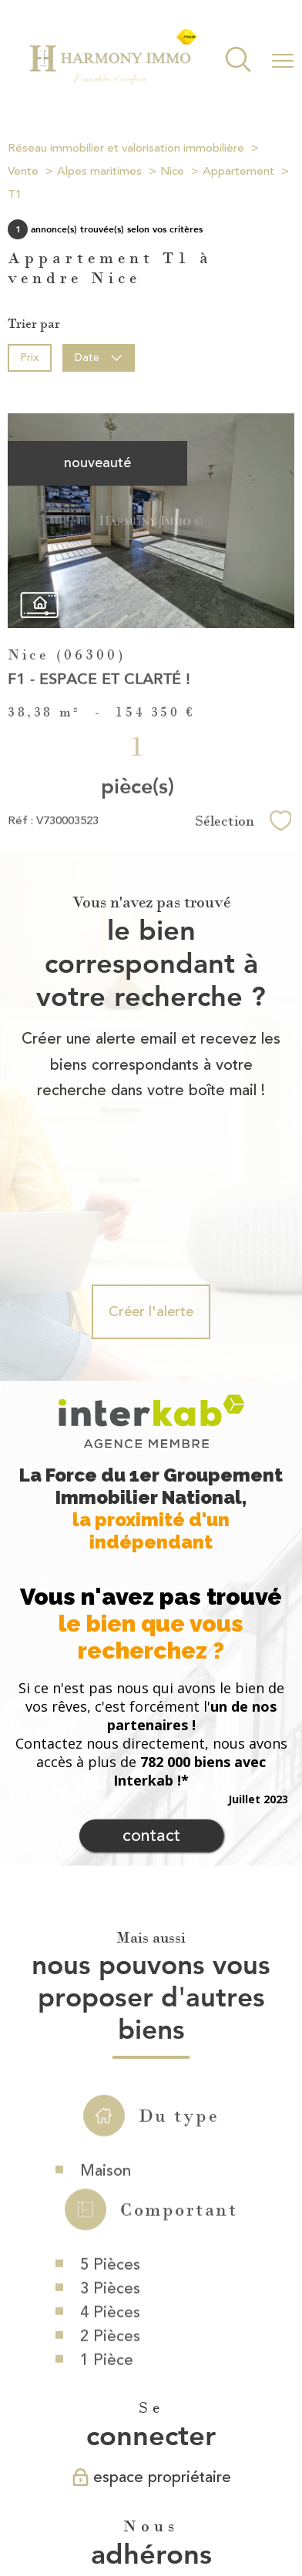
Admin (261, 2503)
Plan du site (128, 2503)
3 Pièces (110, 2188)
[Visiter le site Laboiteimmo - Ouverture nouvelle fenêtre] (151, 2550)
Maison (105, 2069)
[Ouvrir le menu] (282, 61)
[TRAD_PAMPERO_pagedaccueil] (112, 82)
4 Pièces (110, 2212)
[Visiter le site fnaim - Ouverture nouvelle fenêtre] (197, 2442)
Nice (172, 171)
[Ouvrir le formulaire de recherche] (238, 61)
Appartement (238, 171)
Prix (29, 357)
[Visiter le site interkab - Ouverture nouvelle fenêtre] (128, 2442)
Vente (23, 171)
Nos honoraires (59, 2503)
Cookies (219, 2518)
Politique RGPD (158, 2518)
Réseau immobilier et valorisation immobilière (126, 148)
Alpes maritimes (99, 171)
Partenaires (89, 2518)
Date (99, 357)
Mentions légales (200, 2503)
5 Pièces (110, 2164)
